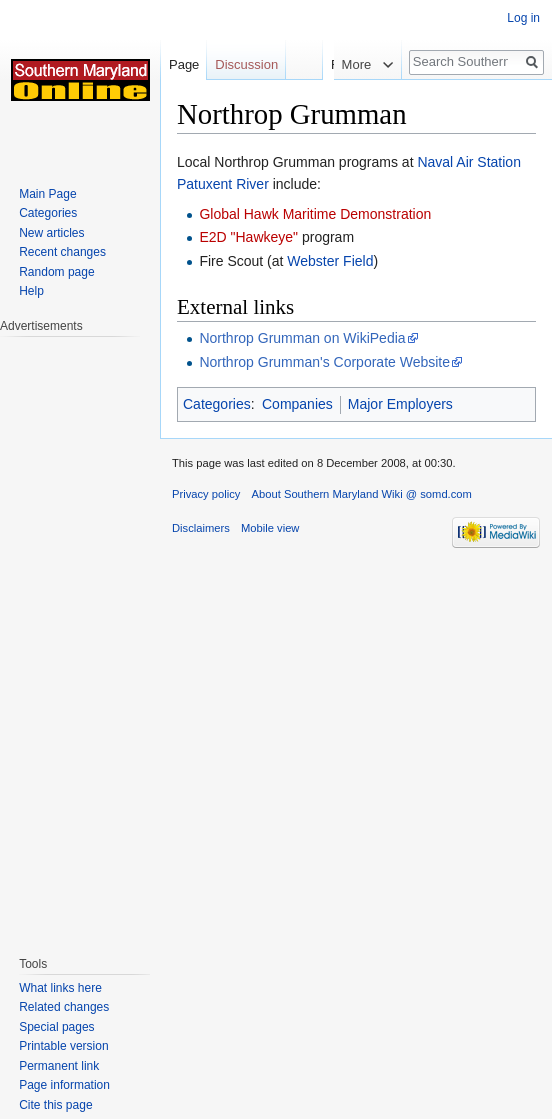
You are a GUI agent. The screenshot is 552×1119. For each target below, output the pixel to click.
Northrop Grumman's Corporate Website (324, 362)
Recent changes (62, 252)
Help (31, 291)
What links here (60, 988)
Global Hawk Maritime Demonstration (315, 214)
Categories (217, 404)
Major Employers (400, 404)
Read (323, 64)
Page (184, 64)
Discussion (246, 64)
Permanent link (59, 1066)
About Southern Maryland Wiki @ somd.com (362, 494)
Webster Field (330, 261)
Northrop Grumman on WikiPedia (302, 338)
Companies (297, 404)
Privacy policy (206, 494)
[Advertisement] (80, 636)
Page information (64, 1085)
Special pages (56, 1027)
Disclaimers (201, 528)
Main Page (47, 194)
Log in (523, 18)
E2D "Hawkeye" (248, 237)
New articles (51, 233)
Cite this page (55, 1105)
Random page (56, 272)
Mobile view (270, 528)
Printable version (63, 1046)
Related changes (64, 1007)
